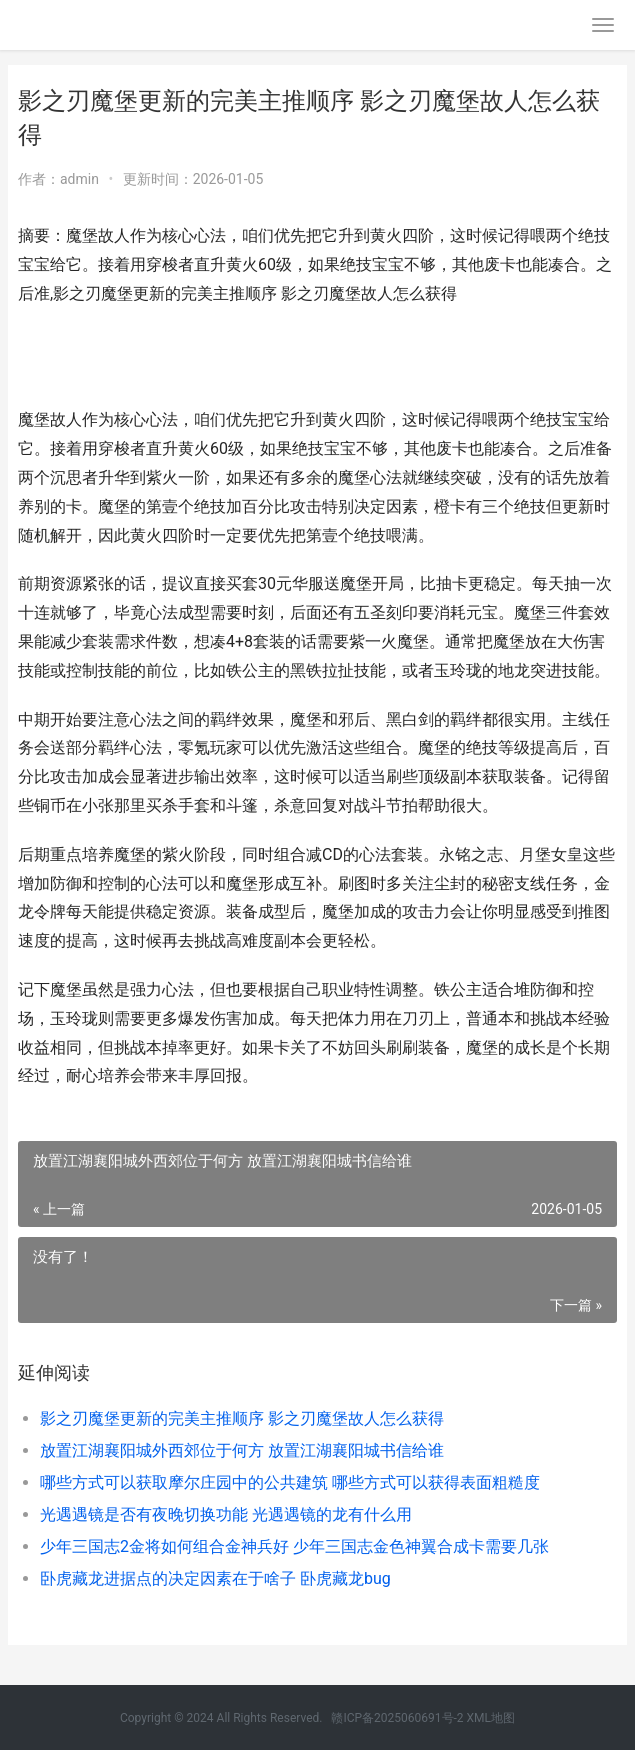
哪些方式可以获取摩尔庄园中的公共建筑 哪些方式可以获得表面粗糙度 (290, 1482)
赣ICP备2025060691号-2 (397, 1718)
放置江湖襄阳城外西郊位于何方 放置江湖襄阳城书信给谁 (242, 1450)
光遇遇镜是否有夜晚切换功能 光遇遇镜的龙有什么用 (226, 1514)
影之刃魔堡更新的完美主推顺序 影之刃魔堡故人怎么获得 (242, 1418)
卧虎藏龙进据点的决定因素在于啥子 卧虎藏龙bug (215, 1578)
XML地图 (491, 1718)
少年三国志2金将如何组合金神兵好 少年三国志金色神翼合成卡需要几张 (294, 1546)
